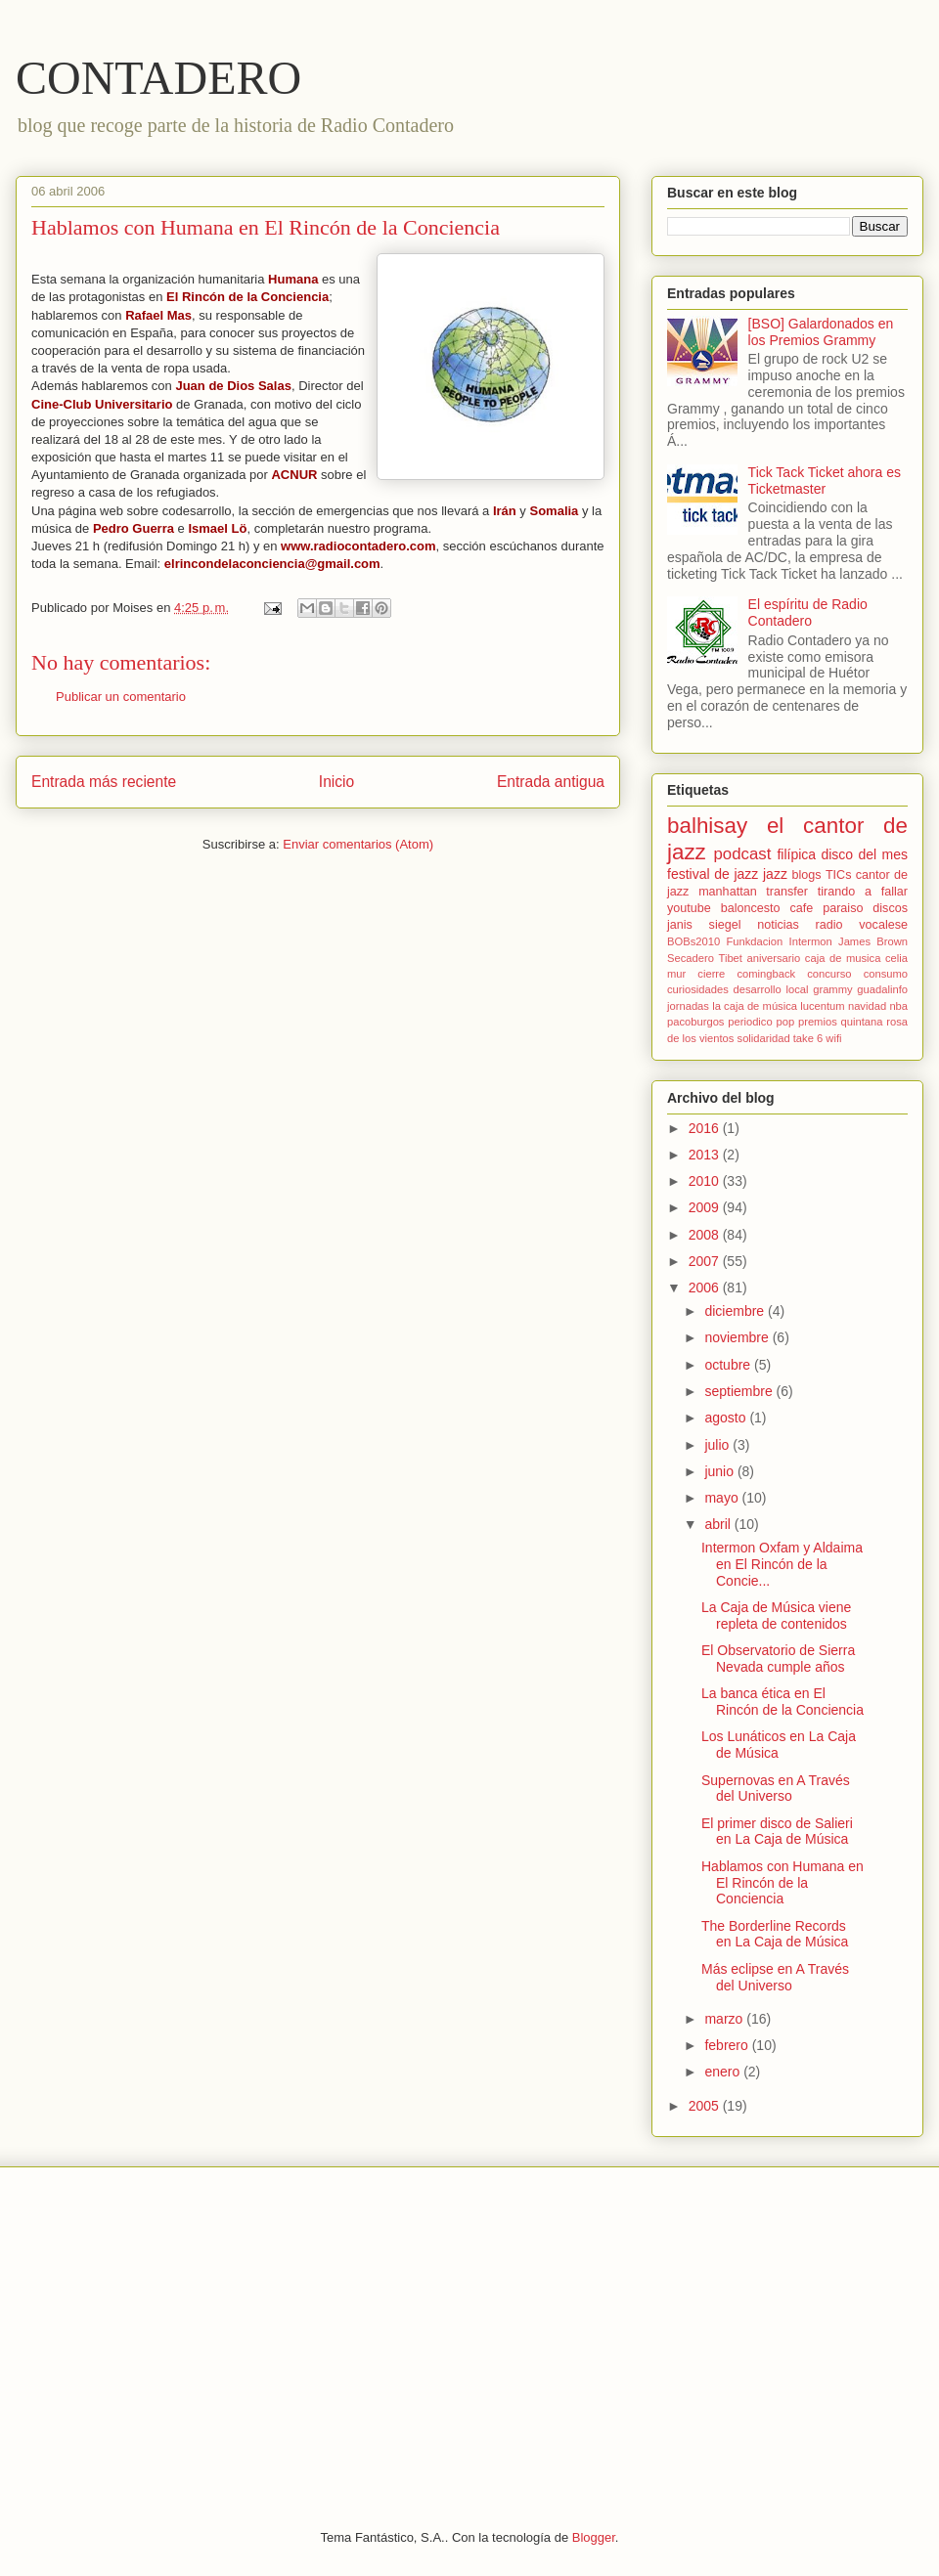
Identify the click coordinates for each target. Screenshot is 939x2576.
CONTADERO (158, 78)
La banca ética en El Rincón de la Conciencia (782, 1701)
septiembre (740, 1391)
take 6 (808, 1038)
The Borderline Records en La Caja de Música (774, 1934)
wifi (833, 1038)
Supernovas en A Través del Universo (775, 1788)
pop (785, 1021)
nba (898, 1006)
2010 (706, 1181)
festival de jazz (712, 874)
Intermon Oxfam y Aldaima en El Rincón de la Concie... (782, 1564)
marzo (725, 2019)
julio (718, 1445)
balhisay (707, 825)
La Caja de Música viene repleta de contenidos (776, 1615)
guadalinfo (882, 989)
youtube (689, 908)
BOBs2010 (693, 941)
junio (720, 1471)
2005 (706, 2106)
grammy (832, 989)
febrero (727, 2045)
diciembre (736, 1311)
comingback (766, 974)
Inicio (336, 781)
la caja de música (754, 1006)
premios (817, 1021)
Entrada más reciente (103, 781)
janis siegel (704, 925)
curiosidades (698, 989)
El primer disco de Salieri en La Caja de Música (777, 1831)
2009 (706, 1207)
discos (890, 908)
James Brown (873, 941)
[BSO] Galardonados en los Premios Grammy (821, 332)
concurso (829, 974)
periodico (750, 1021)
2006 (706, 1287)
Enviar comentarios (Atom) (358, 844)
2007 (706, 1261)
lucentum (822, 1006)
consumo (886, 974)
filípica (796, 854)
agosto (726, 1417)
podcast (743, 854)
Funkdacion (754, 941)
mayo (722, 1498)
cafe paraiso (826, 908)
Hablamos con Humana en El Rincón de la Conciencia (782, 1882)
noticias (778, 925)
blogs (807, 875)
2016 (706, 1128)
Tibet (729, 958)
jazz (775, 874)
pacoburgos (695, 1021)
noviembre (738, 1337)
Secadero (690, 958)
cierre (711, 974)
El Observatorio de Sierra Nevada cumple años (778, 1658)
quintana (862, 1021)
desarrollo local (771, 989)
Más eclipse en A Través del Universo (775, 1977)
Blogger (593, 2537)
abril (719, 1524)
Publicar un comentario (121, 696)
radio (829, 925)
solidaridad (764, 1038)
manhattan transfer (753, 891)
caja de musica (843, 958)
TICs (839, 875)
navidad (867, 1006)
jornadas (688, 1006)
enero (723, 2071)
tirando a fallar (863, 891)
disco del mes (864, 854)
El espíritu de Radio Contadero (808, 612)
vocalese (883, 925)
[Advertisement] (469, 2333)
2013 (706, 1154)
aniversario (774, 958)
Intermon (810, 941)
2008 (706, 1235)
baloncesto (751, 908)
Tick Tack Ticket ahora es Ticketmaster (824, 480)
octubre (729, 1365)
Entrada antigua (550, 781)
